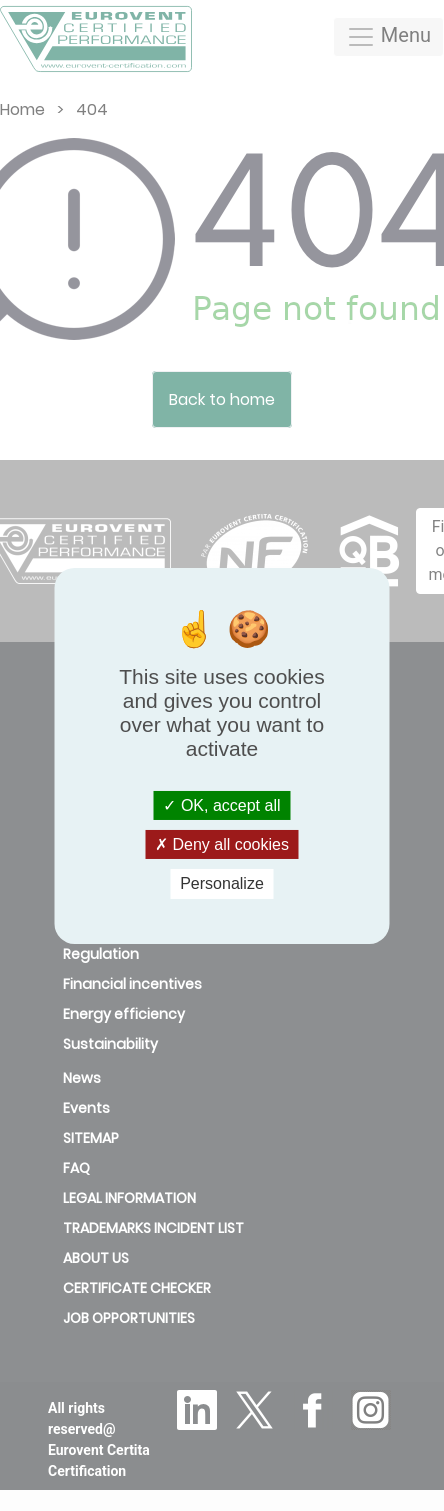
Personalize (222, 883)
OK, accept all (221, 805)
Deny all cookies (222, 844)
